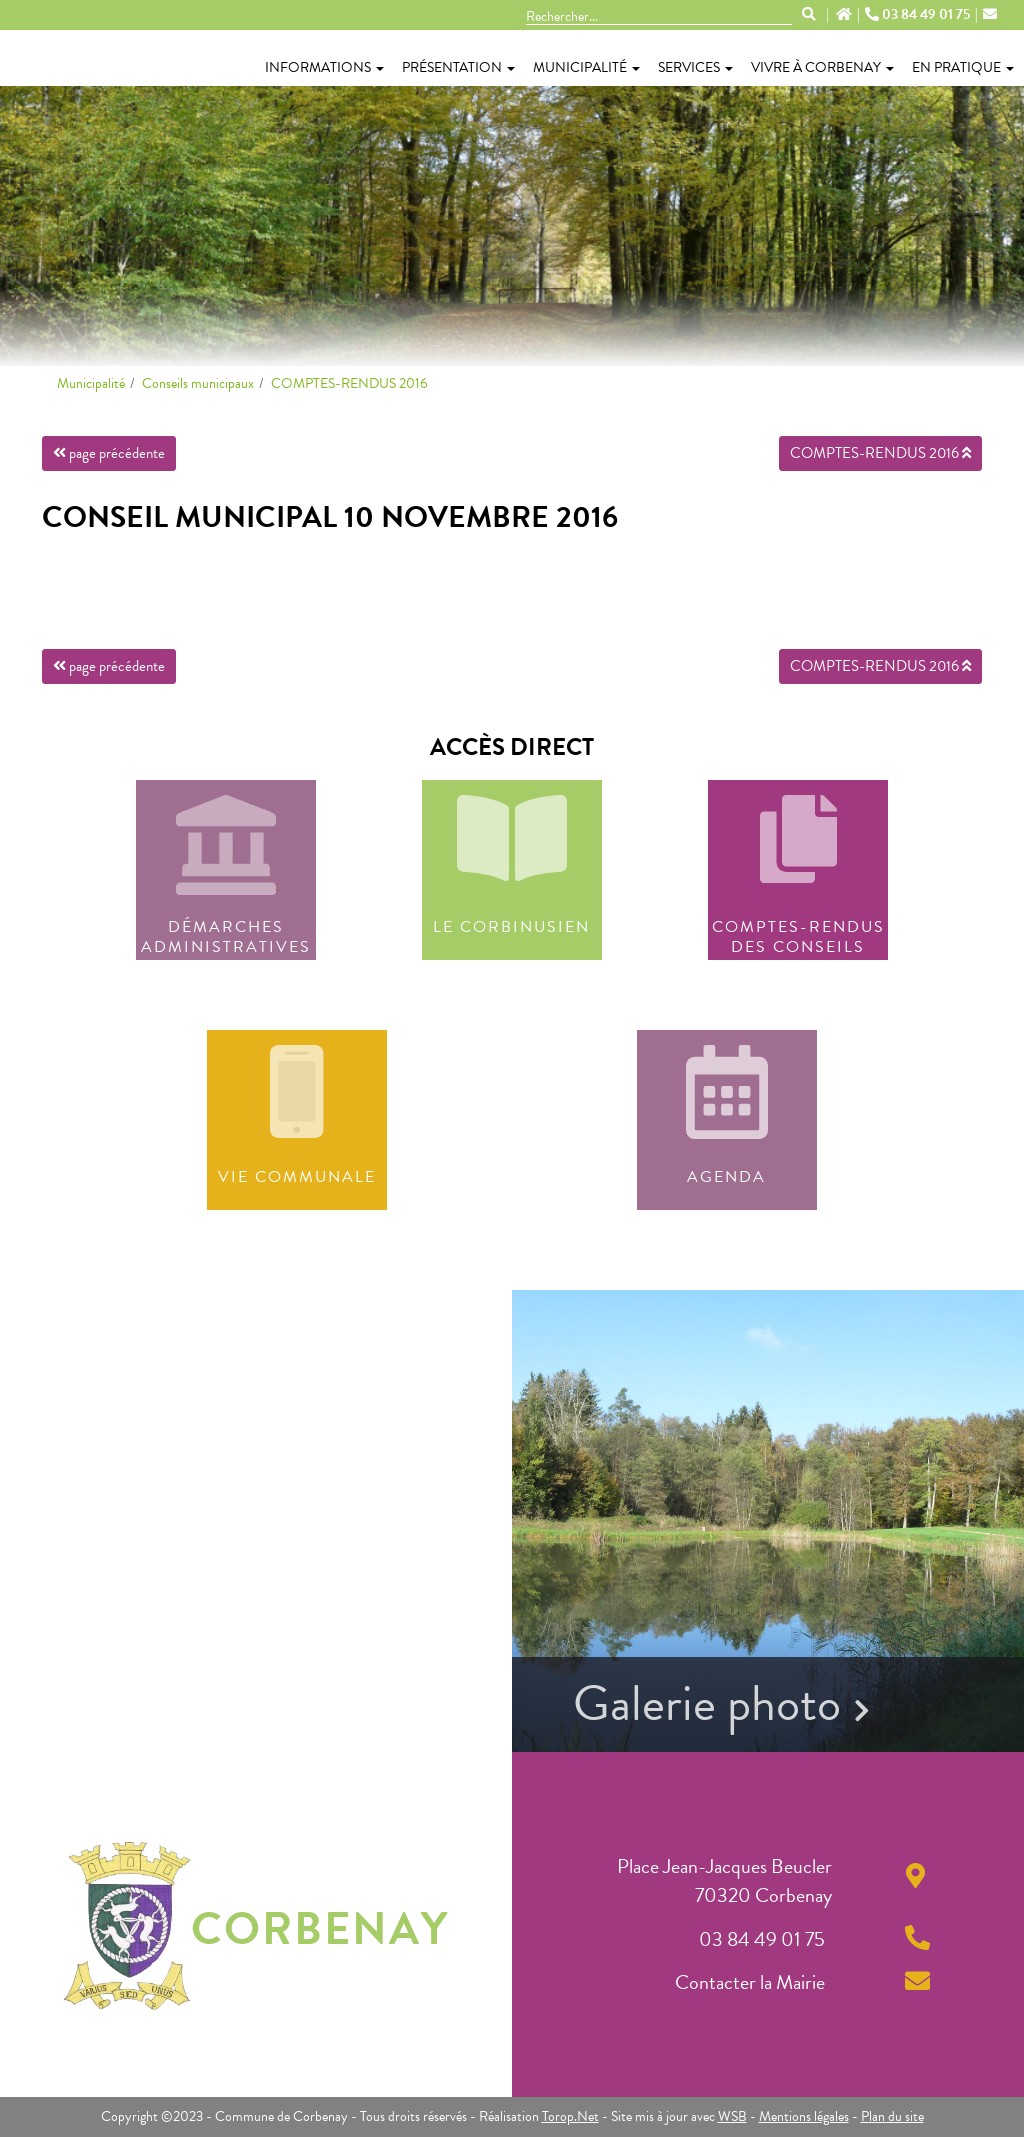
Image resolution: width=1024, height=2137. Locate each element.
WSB (732, 2116)
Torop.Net (570, 2116)
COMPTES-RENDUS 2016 (349, 383)
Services (695, 67)
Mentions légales (804, 2116)
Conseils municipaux (198, 383)
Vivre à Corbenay (822, 67)
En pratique (963, 67)
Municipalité (586, 67)
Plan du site (892, 2116)
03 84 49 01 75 (919, 15)
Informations (324, 67)
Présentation (458, 67)
